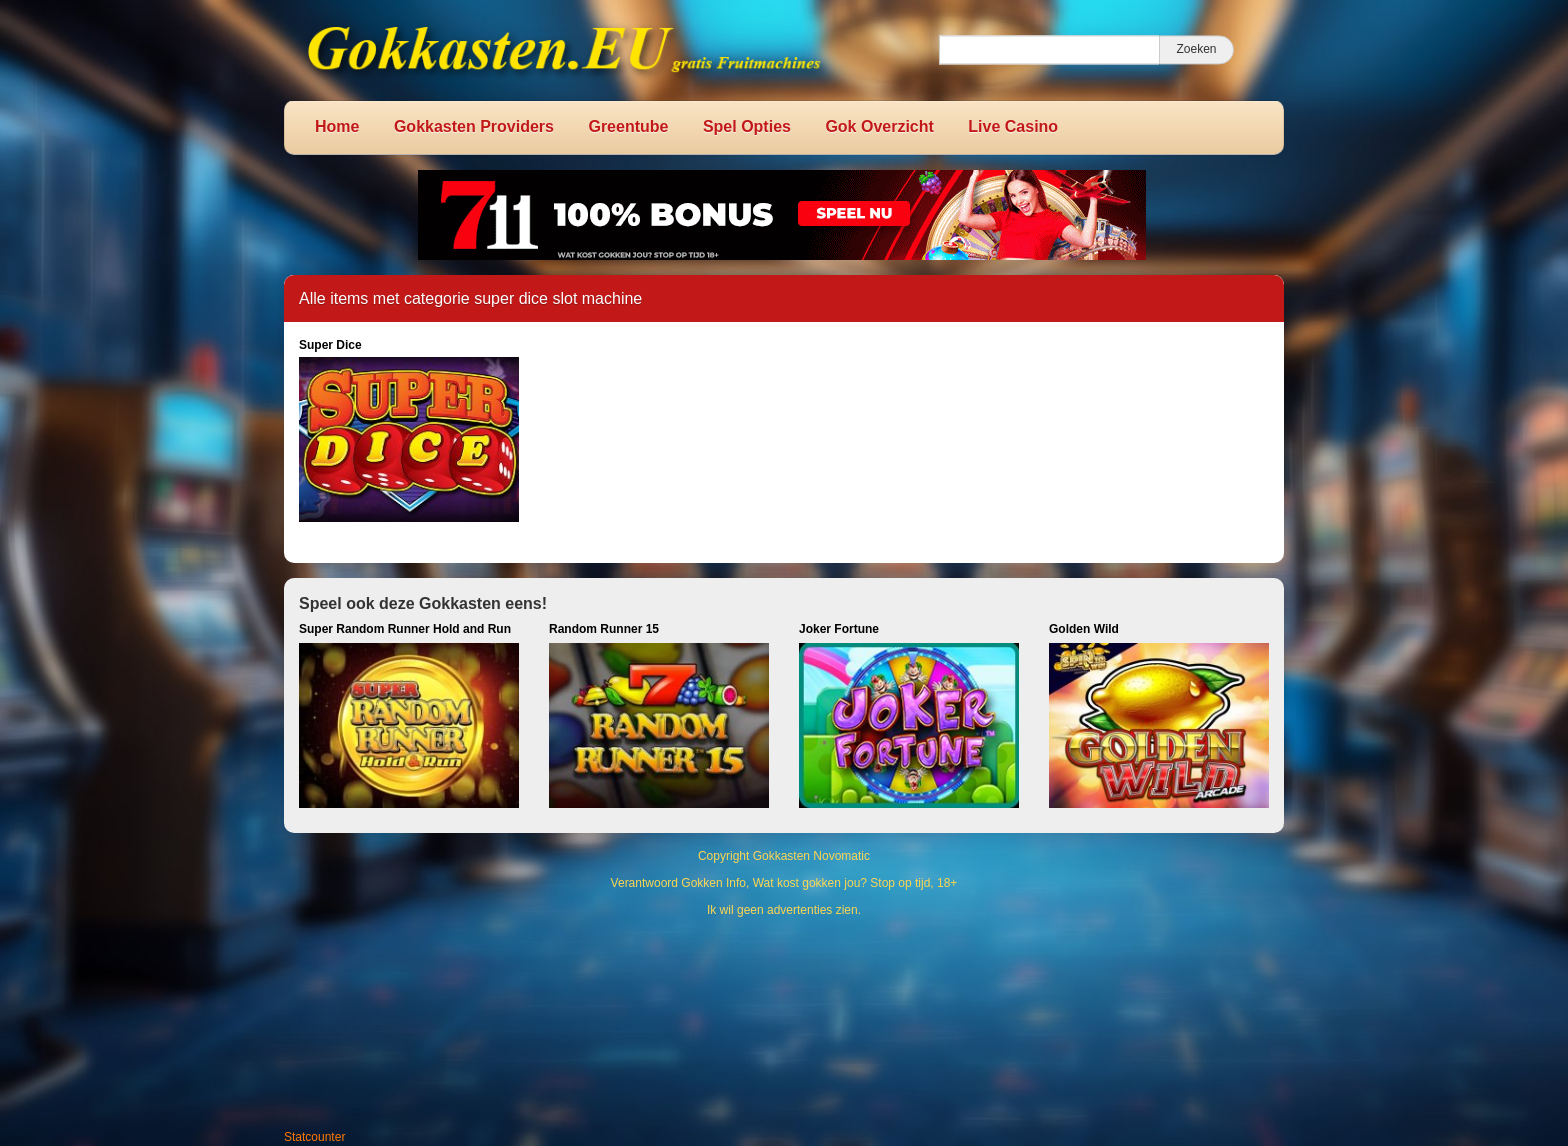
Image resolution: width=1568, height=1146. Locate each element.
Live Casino (1013, 126)
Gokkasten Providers (474, 126)
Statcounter (314, 1137)
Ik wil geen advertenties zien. (784, 910)
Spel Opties (747, 126)
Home (337, 126)
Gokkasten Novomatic (811, 856)
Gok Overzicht (879, 126)
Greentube (628, 126)
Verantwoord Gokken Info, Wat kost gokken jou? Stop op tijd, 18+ (784, 883)
